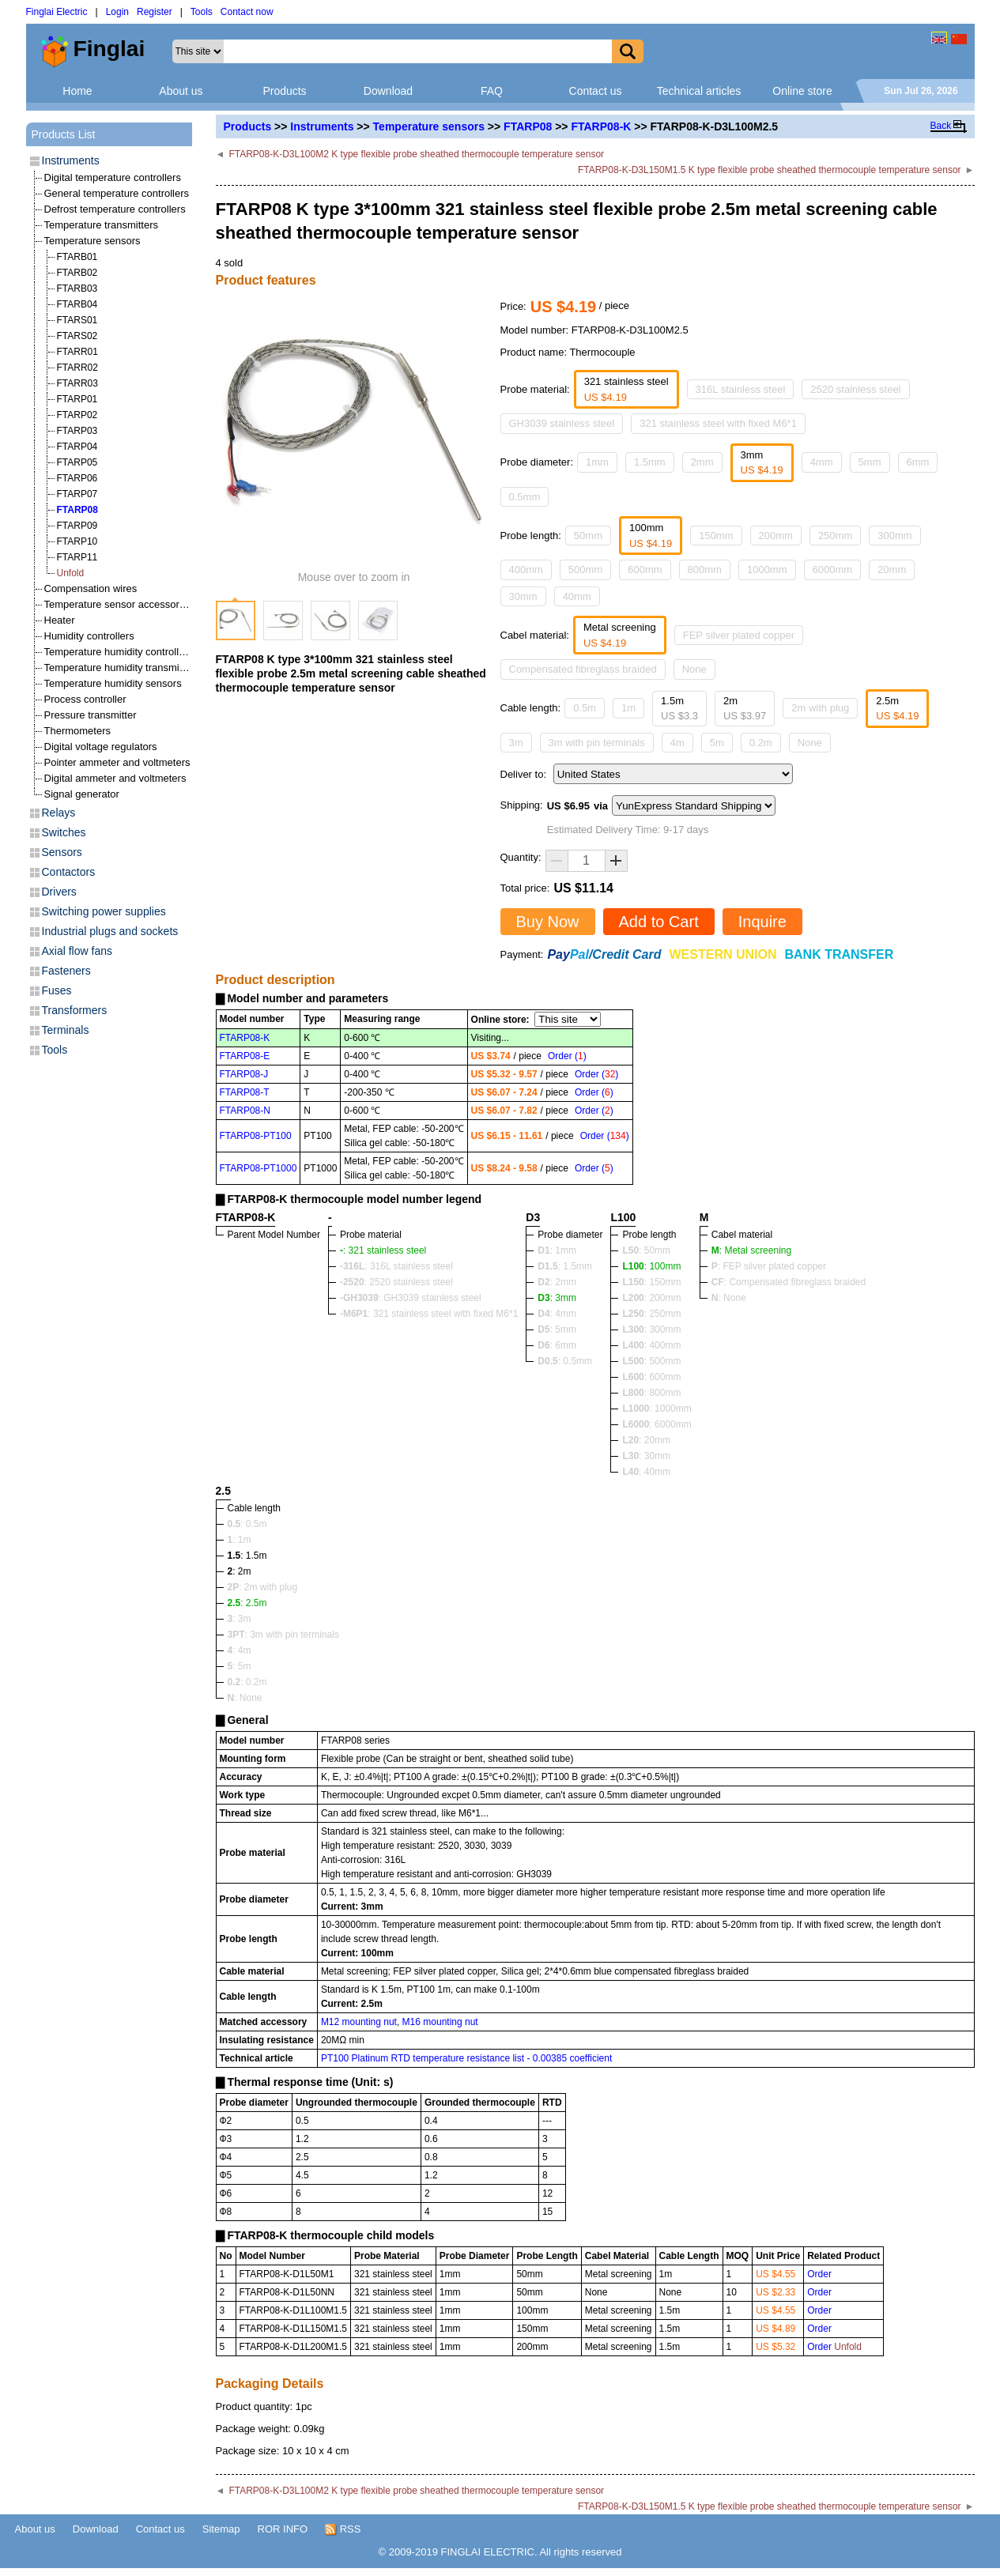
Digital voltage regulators (100, 746)
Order (819, 2274)
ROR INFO (283, 2529)
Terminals (65, 1030)
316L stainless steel (741, 389)
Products (284, 91)
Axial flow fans (77, 951)
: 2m (239, 1571)
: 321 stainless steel (383, 1250)
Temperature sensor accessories (118, 604)
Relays (59, 812)
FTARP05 (77, 462)
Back (941, 125)
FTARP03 (77, 430)
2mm (702, 462)
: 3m (239, 1618)
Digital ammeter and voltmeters (115, 778)
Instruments (321, 126)
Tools (202, 11)
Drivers (59, 891)
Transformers (75, 1010)
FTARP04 (77, 446)
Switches (64, 832)
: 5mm (557, 1329)
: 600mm (651, 1376)
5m (717, 743)
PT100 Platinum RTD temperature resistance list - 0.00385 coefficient (466, 2058)
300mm (894, 535)
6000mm (833, 569)
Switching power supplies (104, 911)
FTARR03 (77, 383)
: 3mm (557, 1297)
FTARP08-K (601, 126)
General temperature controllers (117, 193)
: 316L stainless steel (396, 1266)
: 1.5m (247, 1555)
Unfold (71, 573)
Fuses (57, 990)
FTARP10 (77, 541)
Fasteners (66, 970)
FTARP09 (77, 525)
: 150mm (651, 1282)
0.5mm (525, 497)
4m (677, 743)
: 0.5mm (565, 1361)
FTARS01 (77, 320)
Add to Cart (659, 921)
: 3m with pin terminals (283, 1634)
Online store (802, 91)
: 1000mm (656, 1408)
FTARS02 (77, 335)
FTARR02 (77, 367)
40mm (577, 596)
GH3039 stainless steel (562, 423)
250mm (835, 535)
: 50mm (646, 1250)
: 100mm (651, 1266)
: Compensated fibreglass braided (788, 1282)
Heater (59, 620)
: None (728, 1297)
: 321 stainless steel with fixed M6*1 (429, 1313)
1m (628, 708)
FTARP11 (77, 557)
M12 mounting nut (359, 2021)
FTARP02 (77, 415)
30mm (523, 596)
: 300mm (651, 1329)
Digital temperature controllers (112, 177)
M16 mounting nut (440, 2021)
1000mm (767, 569)
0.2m (760, 743)
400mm (526, 569)
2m (744, 708)
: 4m (239, 1650)
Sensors (62, 852)
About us (180, 91)
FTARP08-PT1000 (258, 1168)
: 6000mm (656, 1424)
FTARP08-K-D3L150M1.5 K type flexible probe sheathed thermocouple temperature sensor (769, 169)
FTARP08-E (245, 1056)
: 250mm (651, 1313)
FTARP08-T (245, 1092)
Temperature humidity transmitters (122, 667)
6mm (918, 462)
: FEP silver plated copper (768, 1266)
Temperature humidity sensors (113, 683)
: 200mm (651, 1297)
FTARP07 (77, 494)
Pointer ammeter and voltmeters (117, 762)
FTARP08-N (245, 1110)
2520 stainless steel (855, 389)
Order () (567, 1056)
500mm (585, 569)
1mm (597, 462)
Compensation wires (91, 588)
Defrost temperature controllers (115, 209)
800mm (705, 569)
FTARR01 (77, 351)
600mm (645, 569)
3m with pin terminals (597, 743)
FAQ (492, 91)
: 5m (239, 1666)
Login (117, 11)
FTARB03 (77, 288)
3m (516, 743)
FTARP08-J (244, 1074)
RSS (342, 2529)
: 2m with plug (263, 1587)
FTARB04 (77, 304)
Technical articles (699, 91)
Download (388, 91)
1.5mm (650, 462)
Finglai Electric (57, 11)
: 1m (239, 1539)
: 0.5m (247, 1523)
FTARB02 (77, 272)
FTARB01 (77, 256)
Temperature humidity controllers (119, 652)
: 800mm (651, 1392)
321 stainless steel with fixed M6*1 (718, 423)
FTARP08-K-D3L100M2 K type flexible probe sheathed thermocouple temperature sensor (416, 154)
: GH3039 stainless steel (410, 1297)
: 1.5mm (565, 1266)
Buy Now (547, 921)
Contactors (69, 872)
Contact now (247, 11)
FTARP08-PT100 (256, 1135)
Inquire (762, 921)
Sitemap (221, 2529)
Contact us (595, 91)
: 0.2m (247, 1682)
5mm (869, 462)
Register (154, 11)
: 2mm (557, 1282)
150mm (716, 535)
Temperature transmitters (101, 225)
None (694, 669)
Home (77, 91)
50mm (588, 535)
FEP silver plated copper (738, 635)
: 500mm (651, 1361)
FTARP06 (77, 478)
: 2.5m (247, 1603)
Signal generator (81, 794)
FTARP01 (77, 399)
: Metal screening (751, 1250)
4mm (821, 462)
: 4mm (557, 1313)
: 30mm (646, 1455)
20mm (891, 569)
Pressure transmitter (90, 715)
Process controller (85, 699)
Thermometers (77, 731)
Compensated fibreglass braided (583, 669)
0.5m (584, 708)
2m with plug (820, 708)
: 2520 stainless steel (396, 1282)
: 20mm (646, 1440)
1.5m (679, 708)
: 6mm (557, 1345)
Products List (64, 134)
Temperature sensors (429, 126)
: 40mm (646, 1471)
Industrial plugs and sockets (110, 931)
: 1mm (557, 1250)
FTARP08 (528, 126)
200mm (776, 535)
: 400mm (651, 1345)
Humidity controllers (89, 636)
